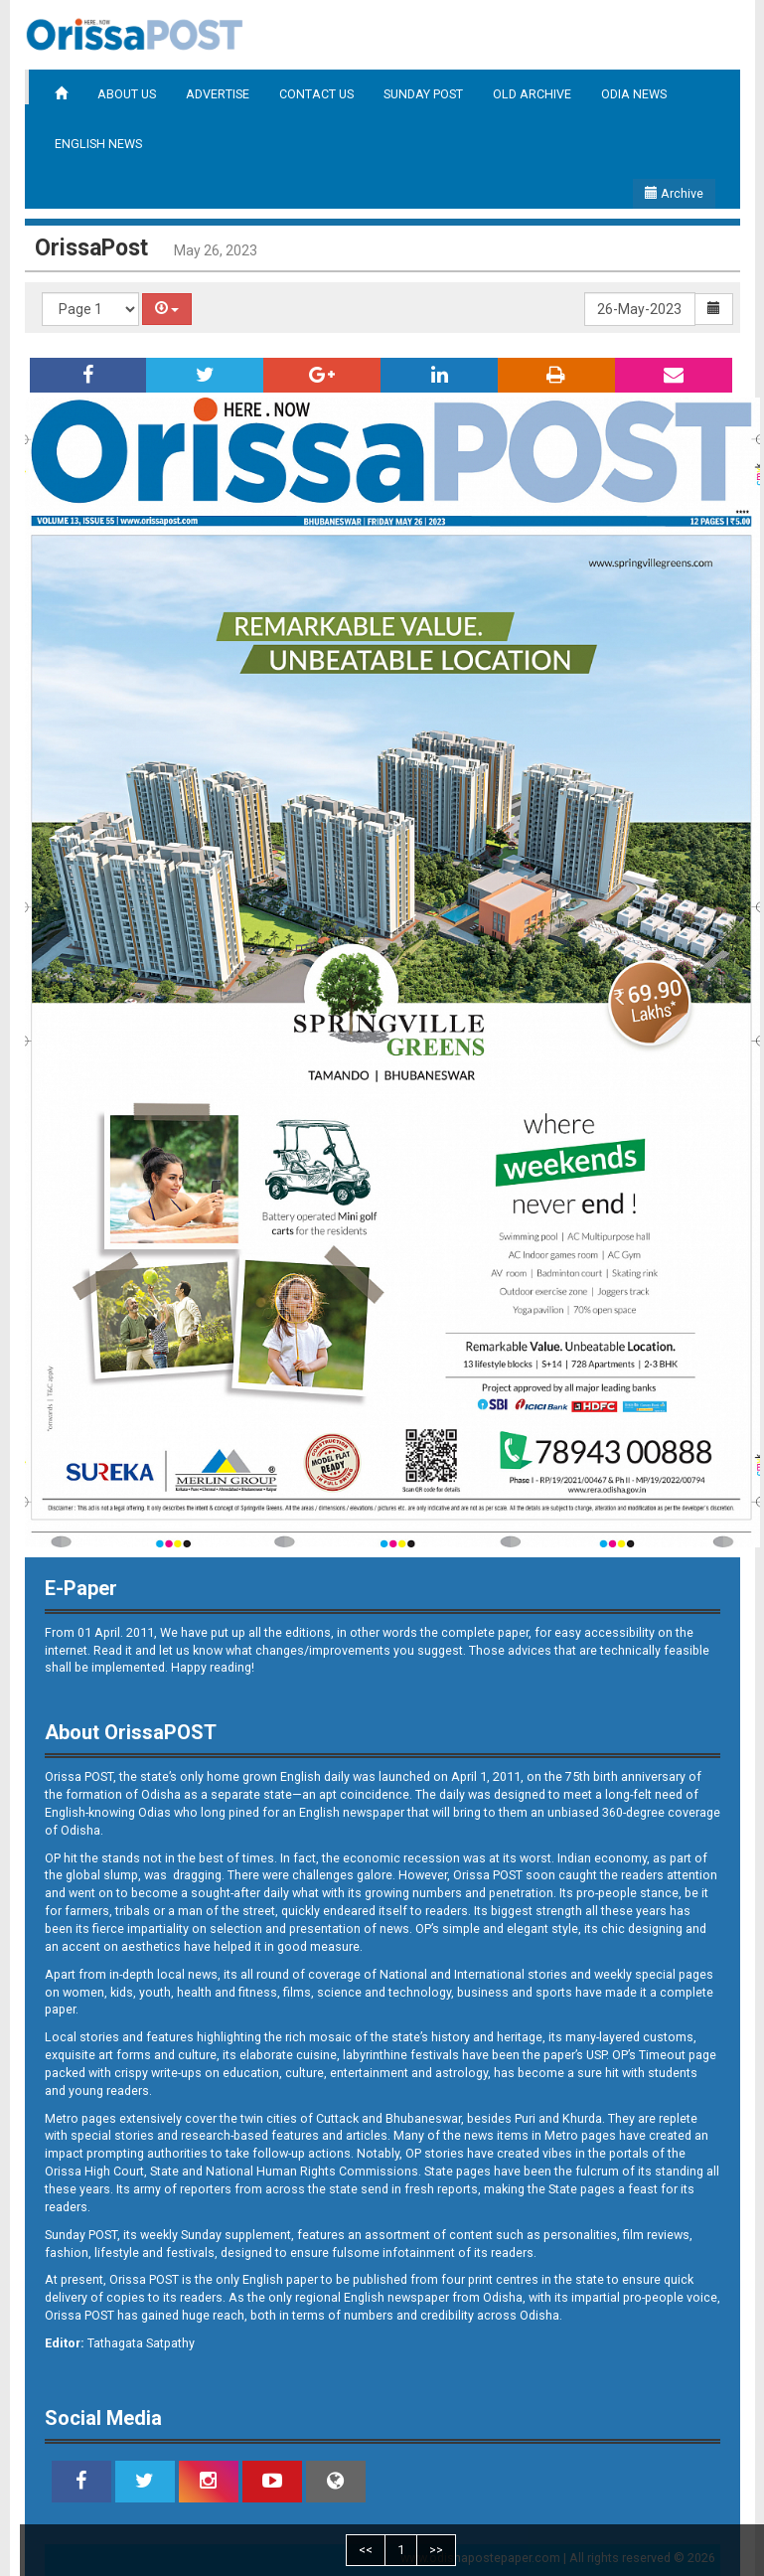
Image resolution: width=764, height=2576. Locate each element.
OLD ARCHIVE (532, 93)
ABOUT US (126, 93)
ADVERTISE (217, 93)
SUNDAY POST (423, 93)
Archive (674, 193)
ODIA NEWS (634, 93)
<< (366, 2549)
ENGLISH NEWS (98, 143)
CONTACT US (316, 93)
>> (436, 2549)
